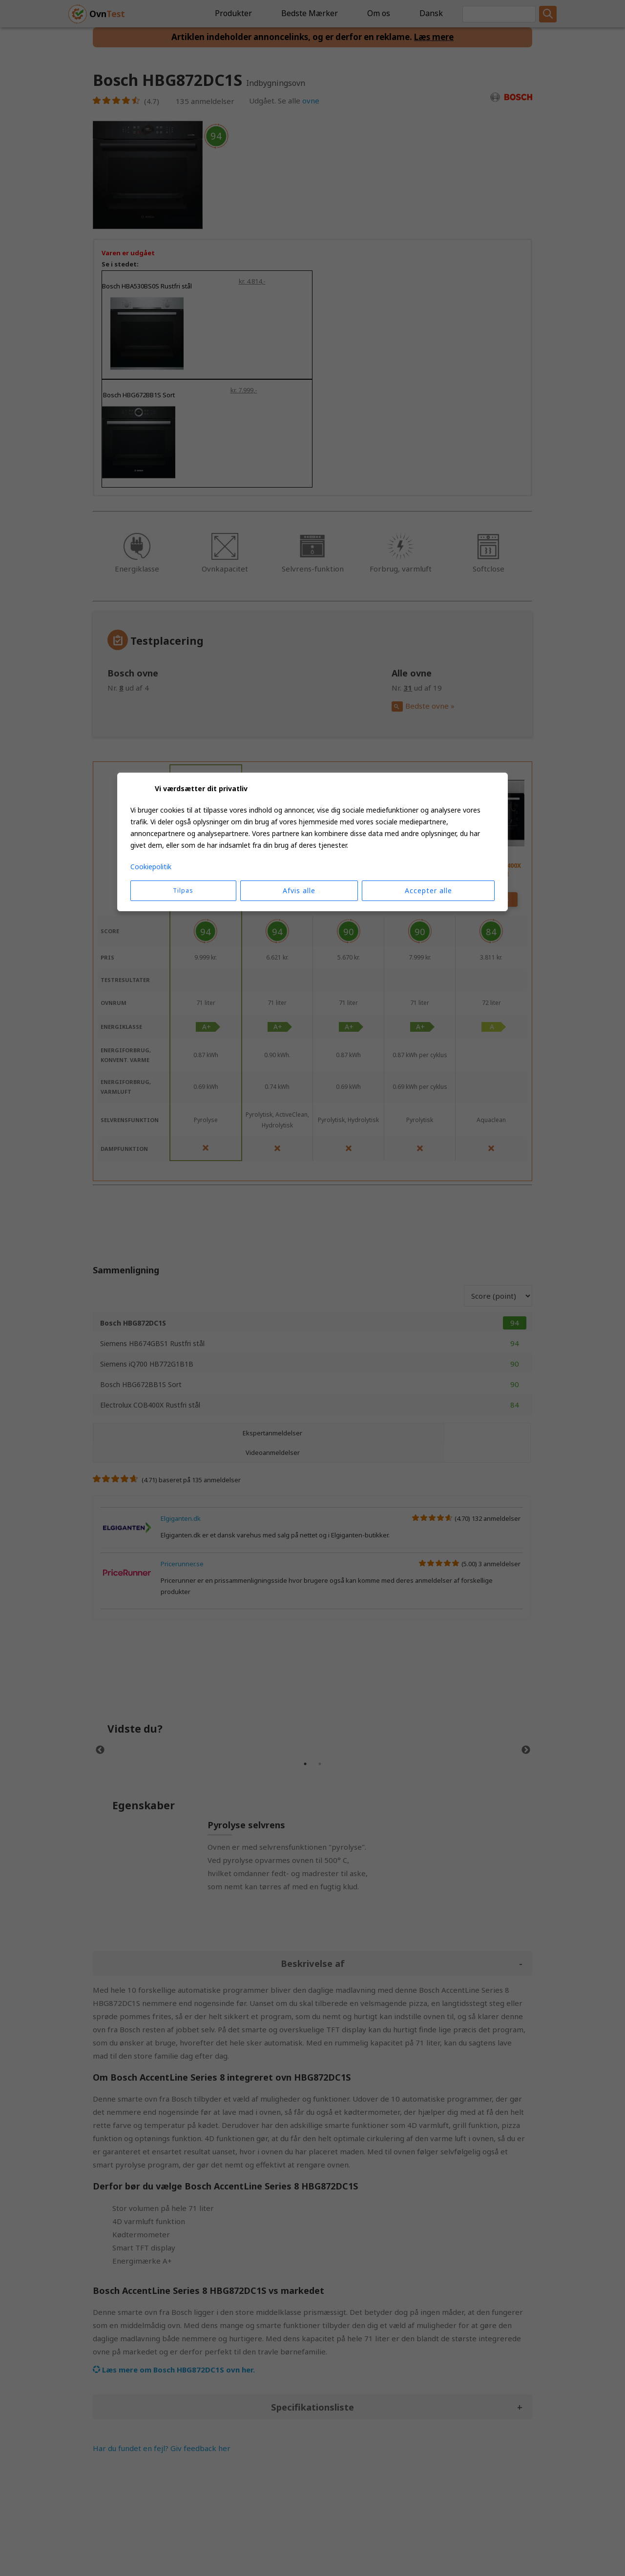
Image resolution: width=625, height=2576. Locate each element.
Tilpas (183, 890)
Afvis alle (299, 890)
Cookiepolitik (150, 866)
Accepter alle (428, 890)
